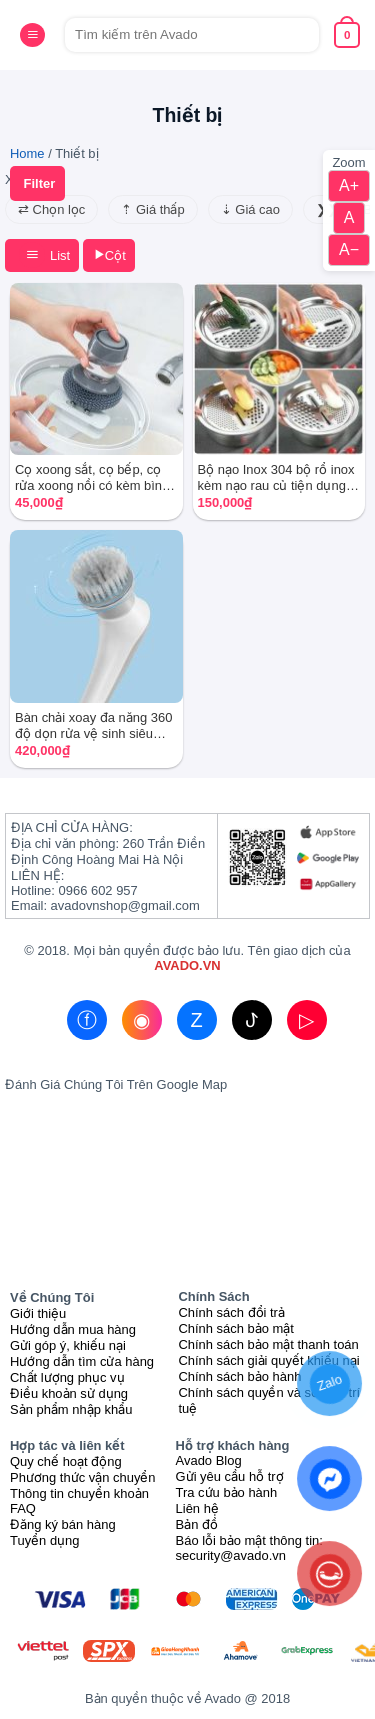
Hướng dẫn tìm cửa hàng (82, 1361)
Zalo (329, 1382)
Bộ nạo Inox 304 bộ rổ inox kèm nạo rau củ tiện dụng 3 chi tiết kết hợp (277, 477)
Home (27, 153)
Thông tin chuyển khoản (79, 1493)
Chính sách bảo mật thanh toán (268, 1344)
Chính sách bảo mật (236, 1328)
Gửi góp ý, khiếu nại (68, 1345)
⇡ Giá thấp (152, 209)
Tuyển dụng (45, 1540)
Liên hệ (197, 1508)
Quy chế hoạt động (66, 1461)
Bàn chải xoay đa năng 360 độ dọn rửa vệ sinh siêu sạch (93, 725)
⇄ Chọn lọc (51, 209)
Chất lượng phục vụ (67, 1377)
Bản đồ (197, 1524)
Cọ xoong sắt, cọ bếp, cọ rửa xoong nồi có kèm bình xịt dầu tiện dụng (92, 477)
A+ (349, 185)
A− (349, 249)
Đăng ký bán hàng (63, 1524)
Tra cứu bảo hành (227, 1492)
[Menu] (32, 34)
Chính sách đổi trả (231, 1312)
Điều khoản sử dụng (69, 1393)
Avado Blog (209, 1460)
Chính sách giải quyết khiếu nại (268, 1360)
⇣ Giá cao (250, 209)
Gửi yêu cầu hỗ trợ (230, 1476)
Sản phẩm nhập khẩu (71, 1409)
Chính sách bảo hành (239, 1376)
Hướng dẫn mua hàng (73, 1329)
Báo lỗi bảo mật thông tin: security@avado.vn (249, 1548)
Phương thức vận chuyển (83, 1477)
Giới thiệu (38, 1313)
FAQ (23, 1508)
